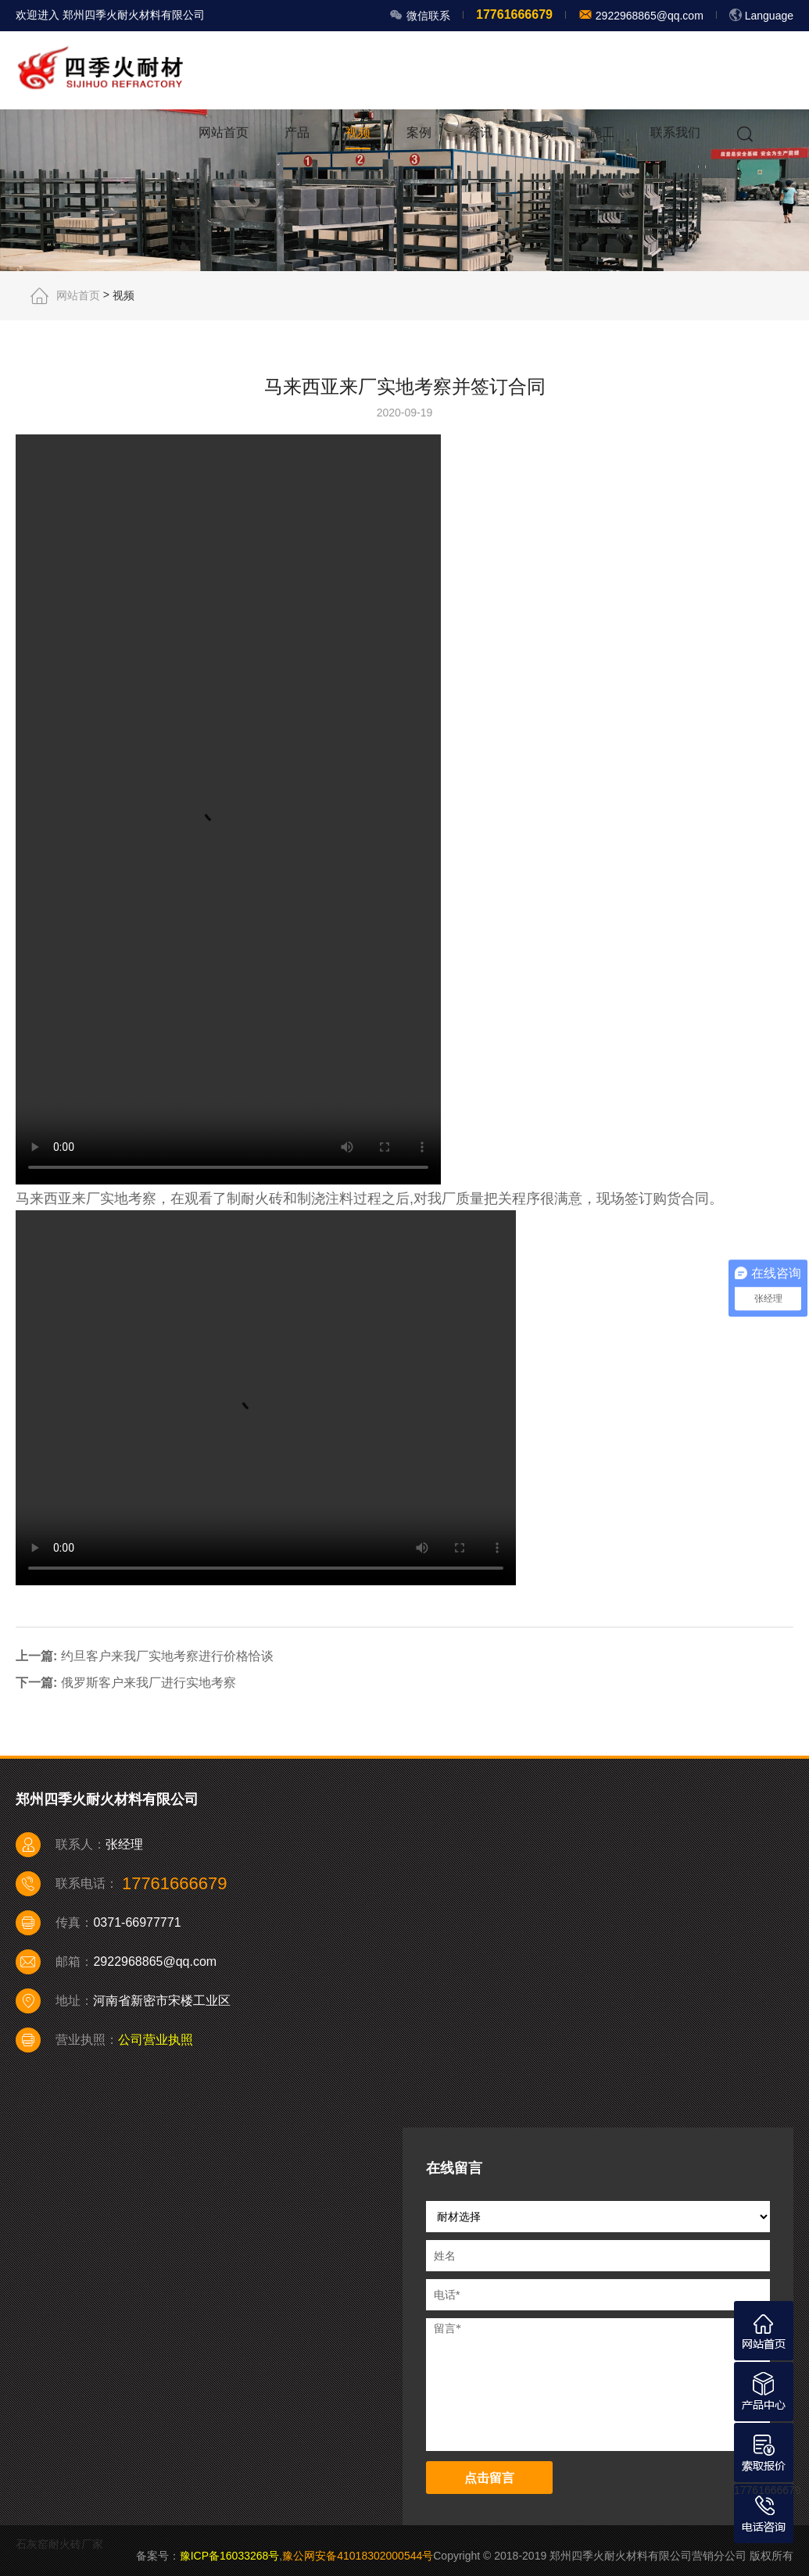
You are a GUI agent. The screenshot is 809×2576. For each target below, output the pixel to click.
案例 (418, 132)
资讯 (479, 132)
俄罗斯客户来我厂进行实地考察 (148, 1682)
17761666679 (767, 2490)
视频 (357, 132)
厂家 (540, 132)
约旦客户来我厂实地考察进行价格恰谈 (167, 1655)
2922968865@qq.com (647, 15)
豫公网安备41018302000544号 (357, 2555)
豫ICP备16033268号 (230, 2555)
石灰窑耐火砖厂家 (59, 2544)
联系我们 (675, 132)
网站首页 (224, 132)
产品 (297, 132)
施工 (601, 132)
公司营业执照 (155, 2039)
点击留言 (489, 2478)
